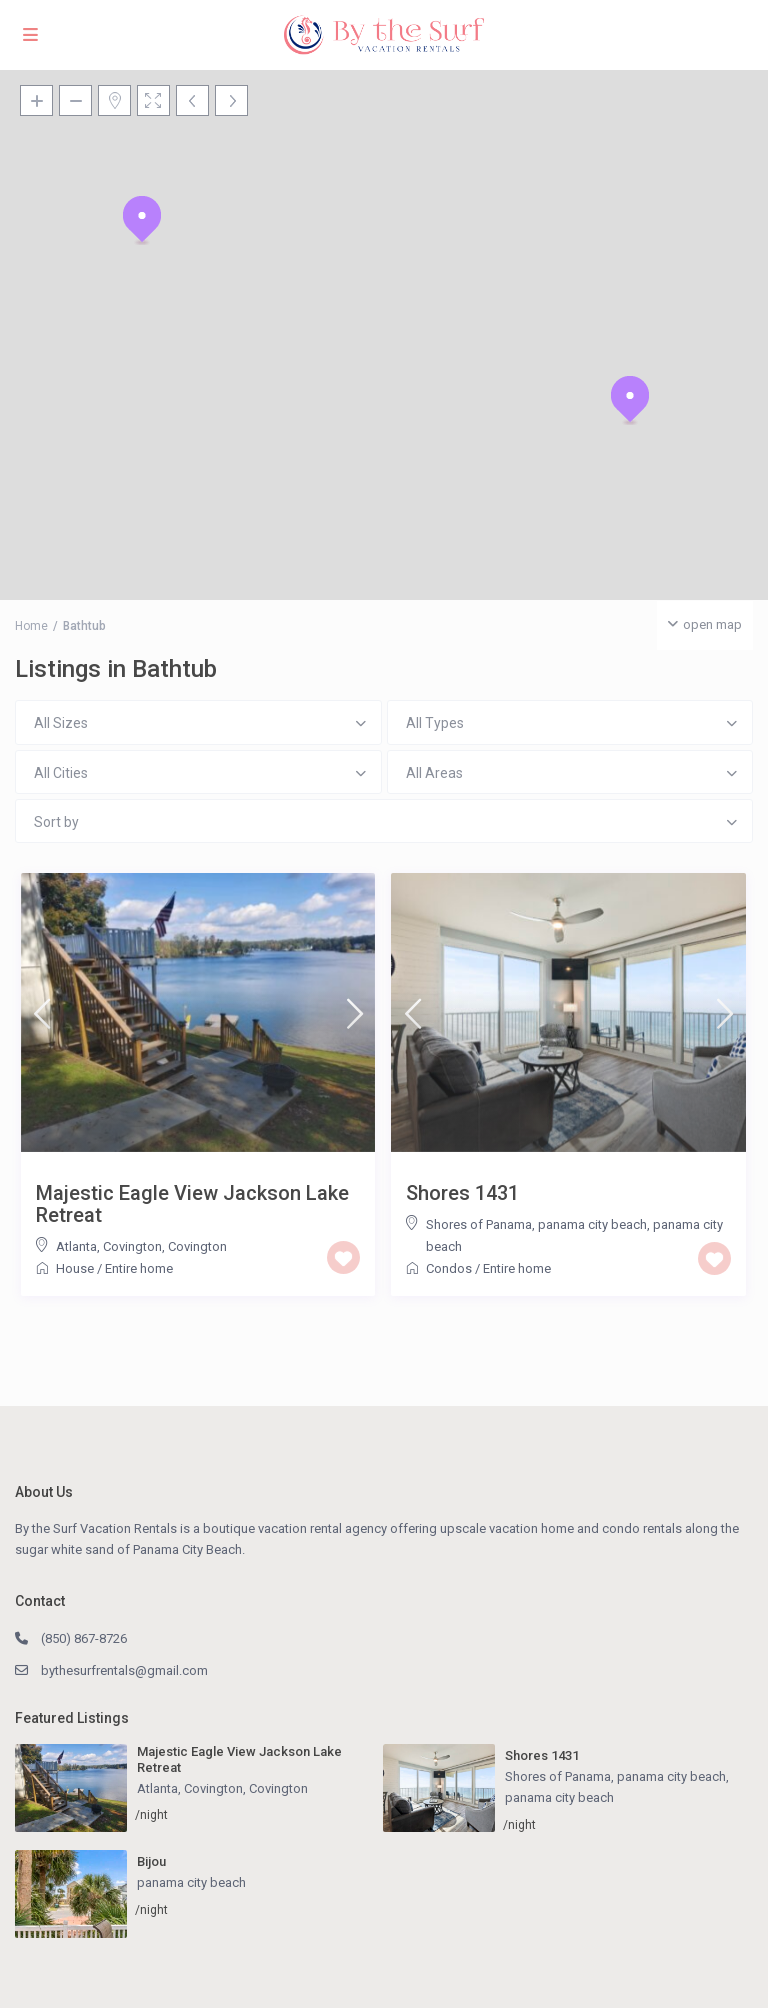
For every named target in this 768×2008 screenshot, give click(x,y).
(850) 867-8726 (84, 1638)
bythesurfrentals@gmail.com (124, 1670)
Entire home (139, 1268)
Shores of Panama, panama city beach (536, 1224)
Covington (197, 1246)
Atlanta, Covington (109, 1246)
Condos (449, 1268)
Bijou (151, 1861)
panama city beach (559, 1797)
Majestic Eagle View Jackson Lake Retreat (192, 1204)
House (75, 1268)
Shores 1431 (462, 1193)
